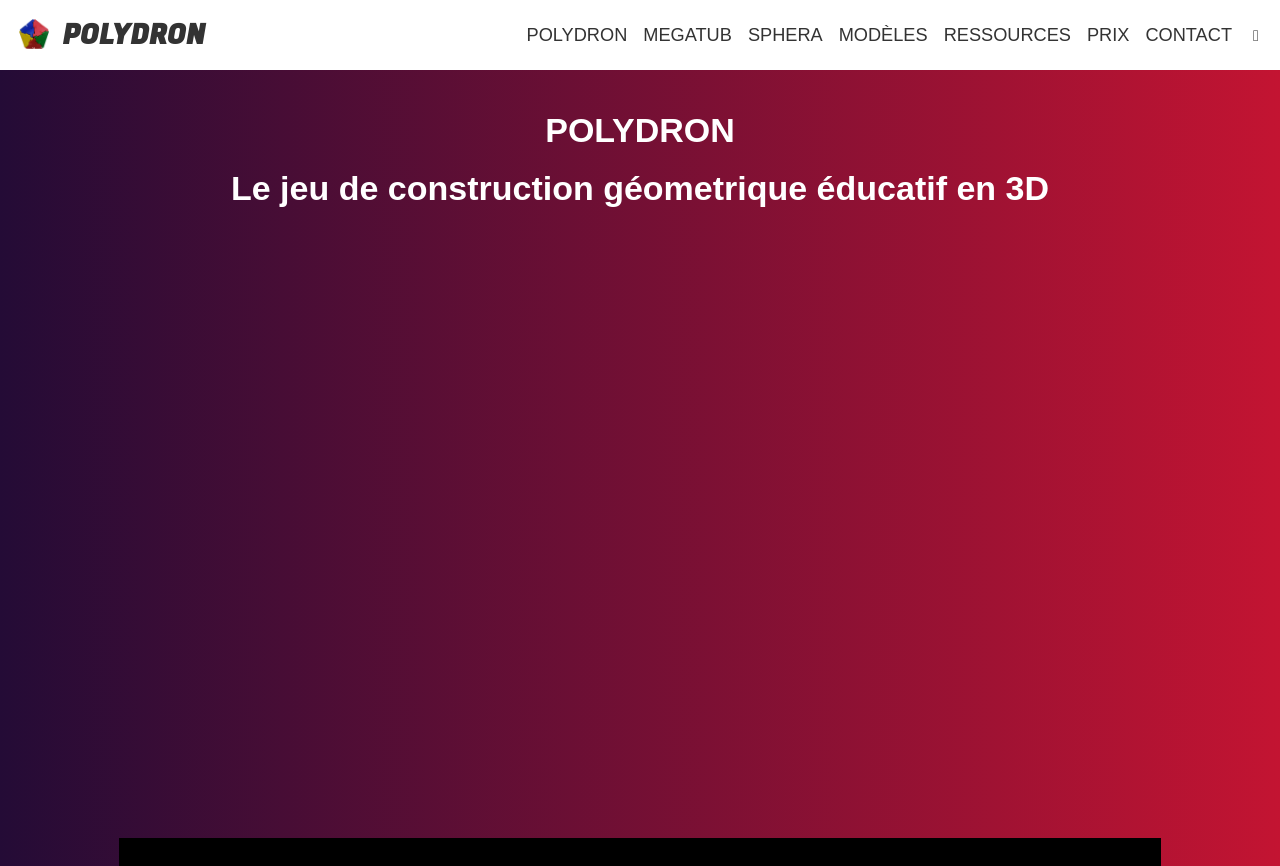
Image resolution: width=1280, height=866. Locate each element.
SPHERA (785, 35)
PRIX (1108, 35)
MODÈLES (883, 35)
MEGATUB (687, 35)
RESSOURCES (1007, 35)
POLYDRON (134, 35)
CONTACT (1188, 35)
